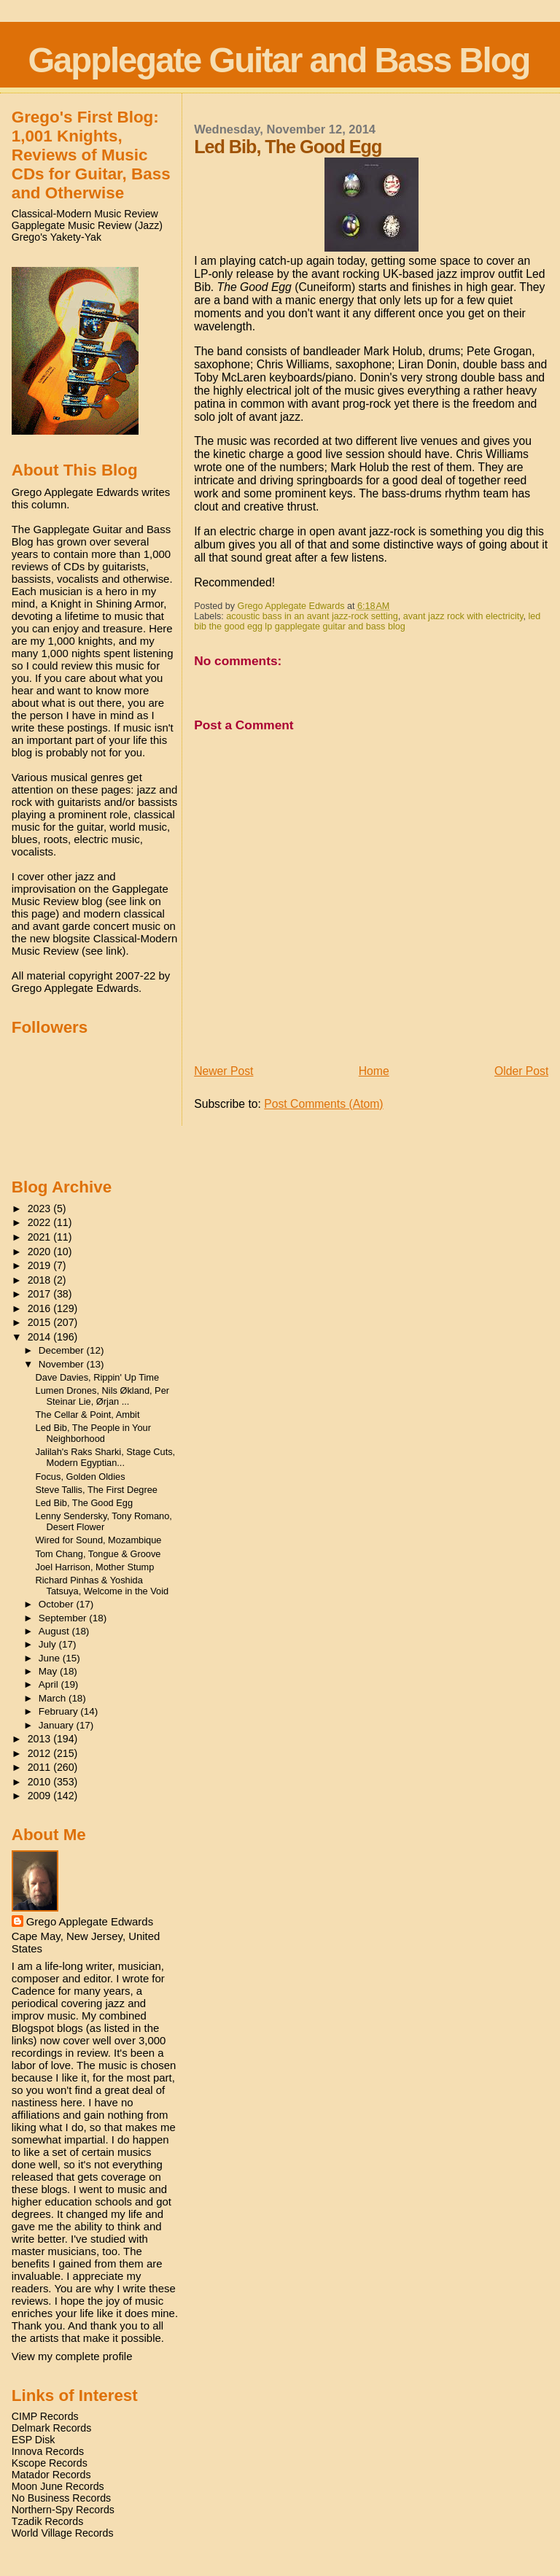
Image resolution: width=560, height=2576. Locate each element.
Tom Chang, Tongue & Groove (98, 1553)
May (49, 1671)
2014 (41, 1337)
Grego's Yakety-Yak (56, 237)
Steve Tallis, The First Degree (97, 1489)
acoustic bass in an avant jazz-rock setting (312, 616)
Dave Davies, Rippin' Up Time (98, 1377)
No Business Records (61, 2498)
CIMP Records (45, 2416)
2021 (41, 1237)
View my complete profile (72, 2356)
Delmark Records (52, 2428)
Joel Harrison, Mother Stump (95, 1566)
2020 (41, 1251)
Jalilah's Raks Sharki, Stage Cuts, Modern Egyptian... (106, 1457)
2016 (41, 1308)
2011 (41, 1767)
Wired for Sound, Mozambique (99, 1540)
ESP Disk (33, 2439)
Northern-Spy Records (63, 2509)
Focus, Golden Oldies (80, 1476)
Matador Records (51, 2474)
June (51, 1658)
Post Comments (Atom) (323, 1104)
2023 (41, 1208)
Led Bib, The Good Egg (84, 1502)
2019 (41, 1265)
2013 (41, 1739)
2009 (41, 1795)
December (63, 1350)
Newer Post (223, 1071)
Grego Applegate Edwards (89, 1921)
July (49, 1644)
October (58, 1604)
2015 (41, 1322)
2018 (41, 1280)
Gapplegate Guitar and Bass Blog (278, 60)
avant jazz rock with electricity (463, 616)
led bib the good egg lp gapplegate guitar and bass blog (367, 621)
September (64, 1618)
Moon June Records (58, 2486)
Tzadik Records (48, 2521)
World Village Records (63, 2533)
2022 (41, 1222)
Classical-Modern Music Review (85, 214)
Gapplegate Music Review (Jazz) (87, 225)
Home (374, 1071)
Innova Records (48, 2451)
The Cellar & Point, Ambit (88, 1414)
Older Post (521, 1071)
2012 (41, 1753)
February (60, 1711)
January (58, 1725)
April (50, 1684)
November (63, 1364)
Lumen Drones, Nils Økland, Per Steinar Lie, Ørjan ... (103, 1396)
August (55, 1631)
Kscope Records (50, 2463)
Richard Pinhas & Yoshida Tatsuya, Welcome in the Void (102, 1586)
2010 (41, 1782)
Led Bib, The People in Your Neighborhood (93, 1433)
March (54, 1698)
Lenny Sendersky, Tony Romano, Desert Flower (104, 1521)
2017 (41, 1294)
